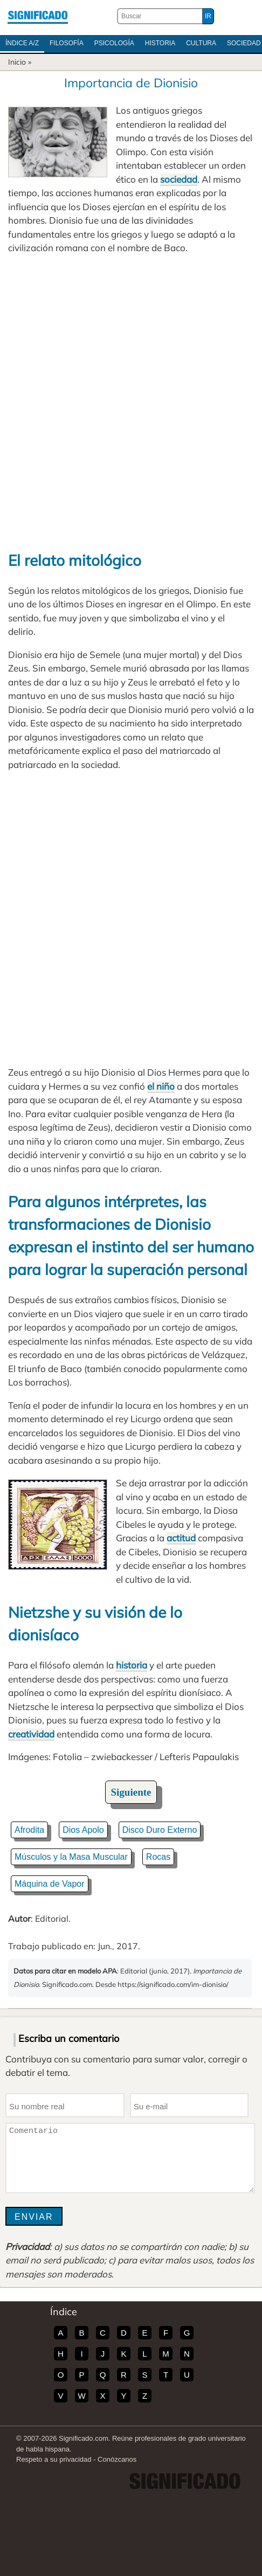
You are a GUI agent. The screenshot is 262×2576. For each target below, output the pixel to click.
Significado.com (38, 16)
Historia (160, 43)
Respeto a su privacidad (53, 2459)
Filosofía (67, 43)
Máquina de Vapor (50, 1883)
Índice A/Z (22, 43)
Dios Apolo (83, 1829)
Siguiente (131, 1792)
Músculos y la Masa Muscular (71, 1856)
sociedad (178, 179)
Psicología (114, 43)
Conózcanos (117, 2459)
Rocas (158, 1856)
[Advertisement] (131, 402)
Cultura (201, 43)
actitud (181, 1537)
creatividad (31, 1734)
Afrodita (29, 1829)
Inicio (17, 62)
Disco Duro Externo (159, 1829)
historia (131, 1665)
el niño (161, 1086)
